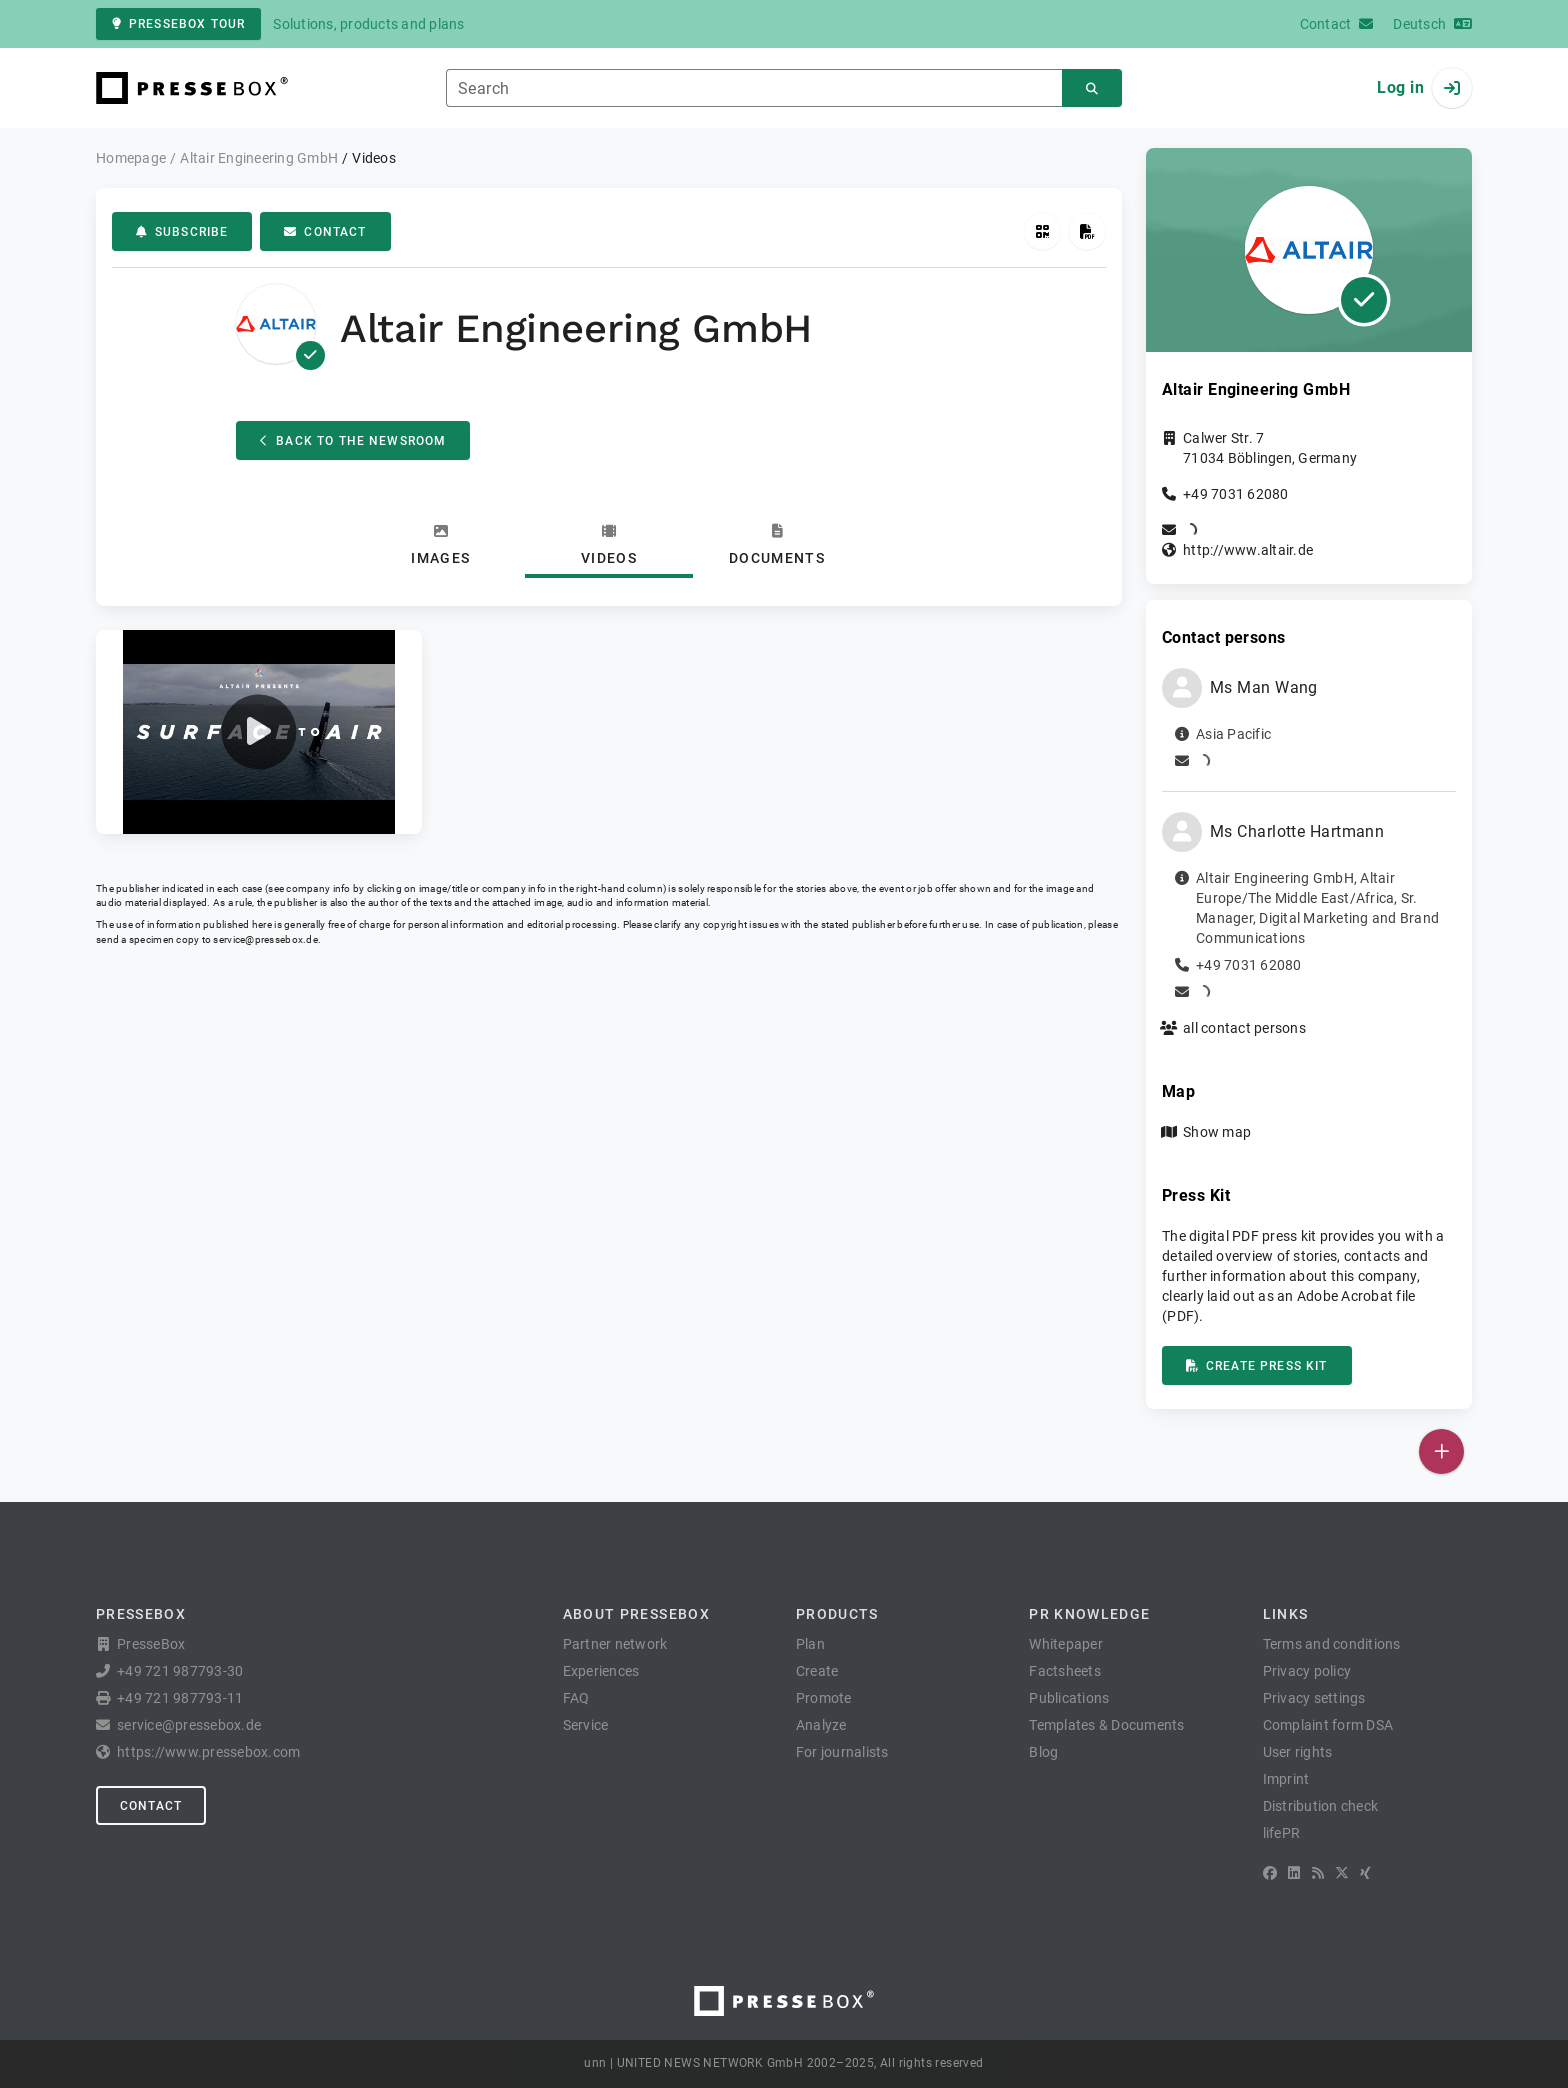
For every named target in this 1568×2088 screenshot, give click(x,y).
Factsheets (1065, 1671)
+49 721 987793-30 (180, 1671)
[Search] (1092, 88)
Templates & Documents (1106, 1725)
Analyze (821, 1725)
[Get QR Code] (1042, 231)
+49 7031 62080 (1236, 494)
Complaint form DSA (1328, 1725)
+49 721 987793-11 (180, 1698)
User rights (1298, 1752)
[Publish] (1441, 1451)
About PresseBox (636, 1614)
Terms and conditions (1332, 1644)
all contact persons (1244, 1028)
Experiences (601, 1671)
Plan (810, 1644)
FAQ (576, 1698)
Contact (325, 232)
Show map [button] (1217, 1132)
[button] (259, 732)
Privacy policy (1307, 1671)
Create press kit (1257, 1366)
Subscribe (182, 232)
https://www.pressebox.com (208, 1752)
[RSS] (1318, 1873)
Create (817, 1671)
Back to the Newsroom (353, 441)
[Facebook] (1270, 1873)
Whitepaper (1066, 1644)
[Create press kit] (1087, 231)
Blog (1043, 1752)
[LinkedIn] (1294, 1873)
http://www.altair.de (1248, 550)
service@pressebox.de (265, 939)
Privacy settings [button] (1314, 1698)
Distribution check (1321, 1806)
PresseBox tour (178, 24)
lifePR (1282, 1833)
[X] (1342, 1873)
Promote (824, 1698)
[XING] (1365, 1873)
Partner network (615, 1644)
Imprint (1286, 1779)
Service (586, 1725)
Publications (1069, 1698)
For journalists (842, 1752)
